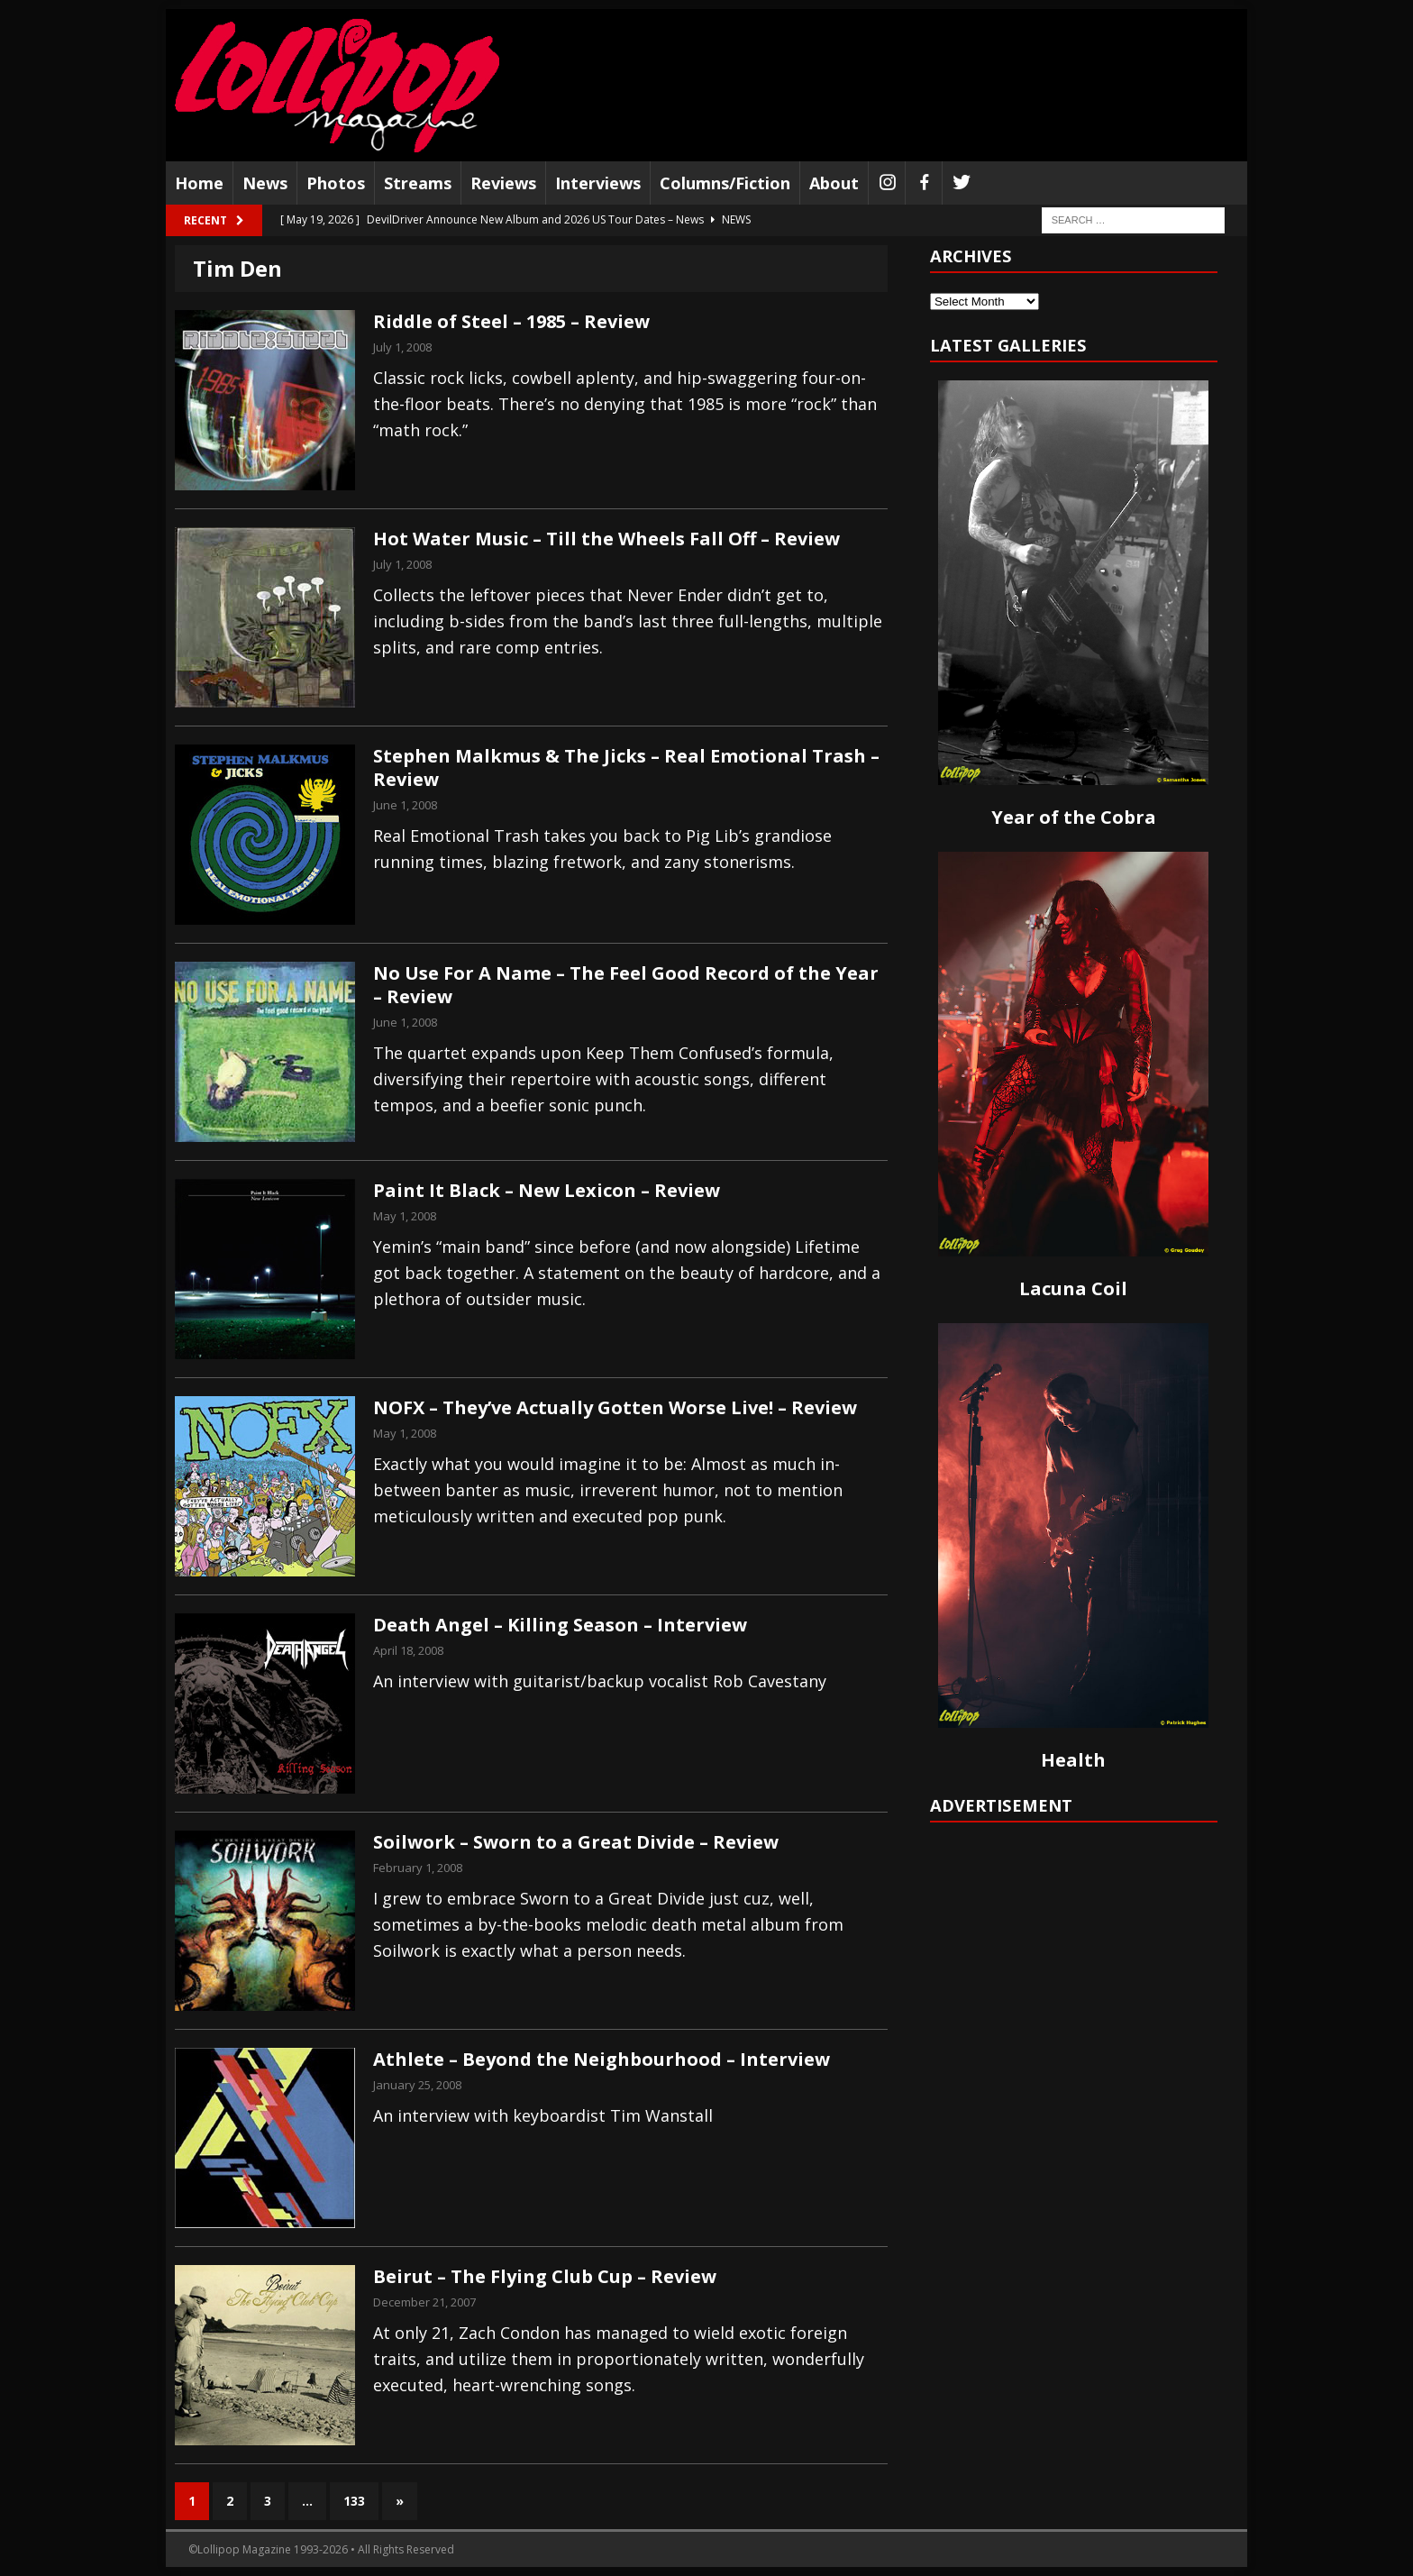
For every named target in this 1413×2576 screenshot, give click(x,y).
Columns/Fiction (725, 183)
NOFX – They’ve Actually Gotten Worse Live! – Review (615, 1407)
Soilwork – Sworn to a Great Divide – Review (576, 1842)
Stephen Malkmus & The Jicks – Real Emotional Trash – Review (626, 767)
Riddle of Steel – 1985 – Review (511, 321)
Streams (417, 183)
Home (199, 183)
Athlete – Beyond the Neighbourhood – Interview (601, 2059)
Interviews (598, 183)
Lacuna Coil (1073, 1288)
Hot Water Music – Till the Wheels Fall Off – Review (606, 538)
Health (1073, 1760)
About (834, 183)
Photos (335, 183)
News (264, 183)
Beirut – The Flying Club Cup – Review (544, 2276)
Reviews (503, 183)
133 (354, 2500)
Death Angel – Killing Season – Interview (560, 1624)
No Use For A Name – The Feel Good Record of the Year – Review (626, 985)
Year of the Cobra (1073, 817)
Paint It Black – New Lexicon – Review (546, 1190)
